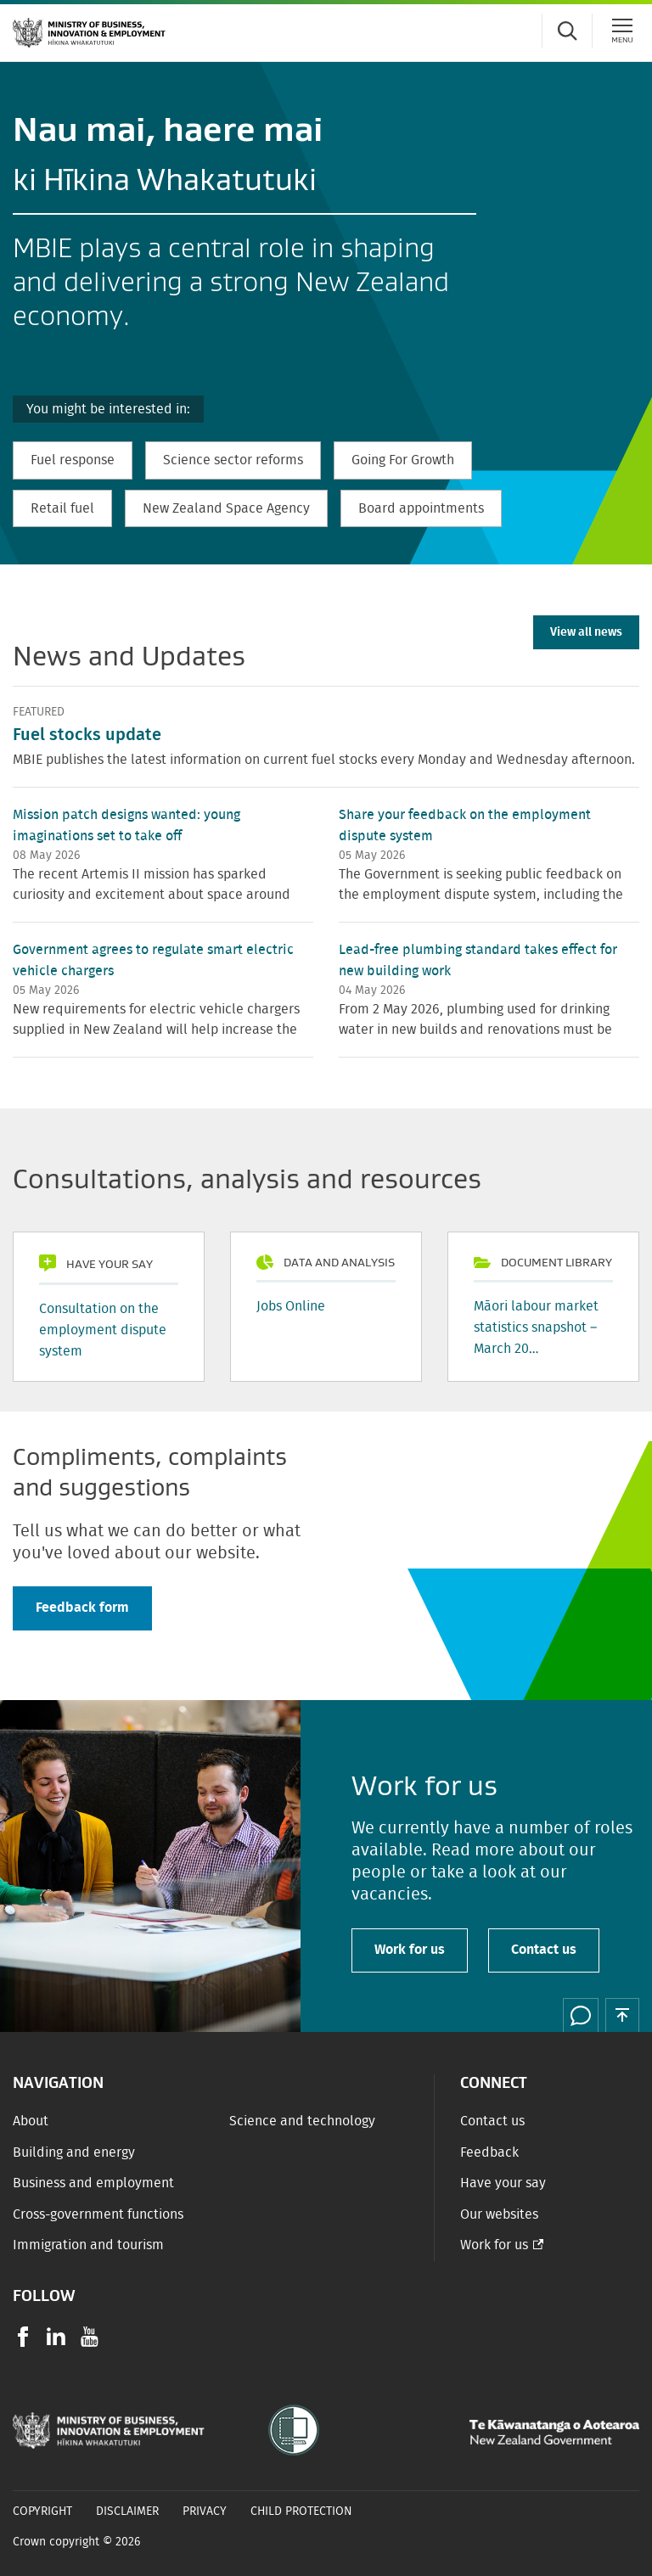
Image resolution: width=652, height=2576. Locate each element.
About (30, 2121)
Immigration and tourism (88, 2245)
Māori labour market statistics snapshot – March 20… (536, 1327)
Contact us (543, 1949)
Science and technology (302, 2121)
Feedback (489, 2152)
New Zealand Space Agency (226, 508)
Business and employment (93, 2183)
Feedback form (82, 1607)
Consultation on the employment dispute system (102, 1330)
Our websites (499, 2214)
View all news (586, 632)
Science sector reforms (233, 460)
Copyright (42, 2511)
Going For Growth (402, 460)
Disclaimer (127, 2511)
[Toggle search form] (567, 31)
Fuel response (73, 460)
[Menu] (622, 31)
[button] (622, 2015)
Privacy (205, 2511)
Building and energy (74, 2152)
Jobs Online (290, 1306)
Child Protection (301, 2511)
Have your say (503, 2183)
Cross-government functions (98, 2214)
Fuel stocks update (87, 735)
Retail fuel (62, 508)
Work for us (409, 1949)
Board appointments (421, 508)
